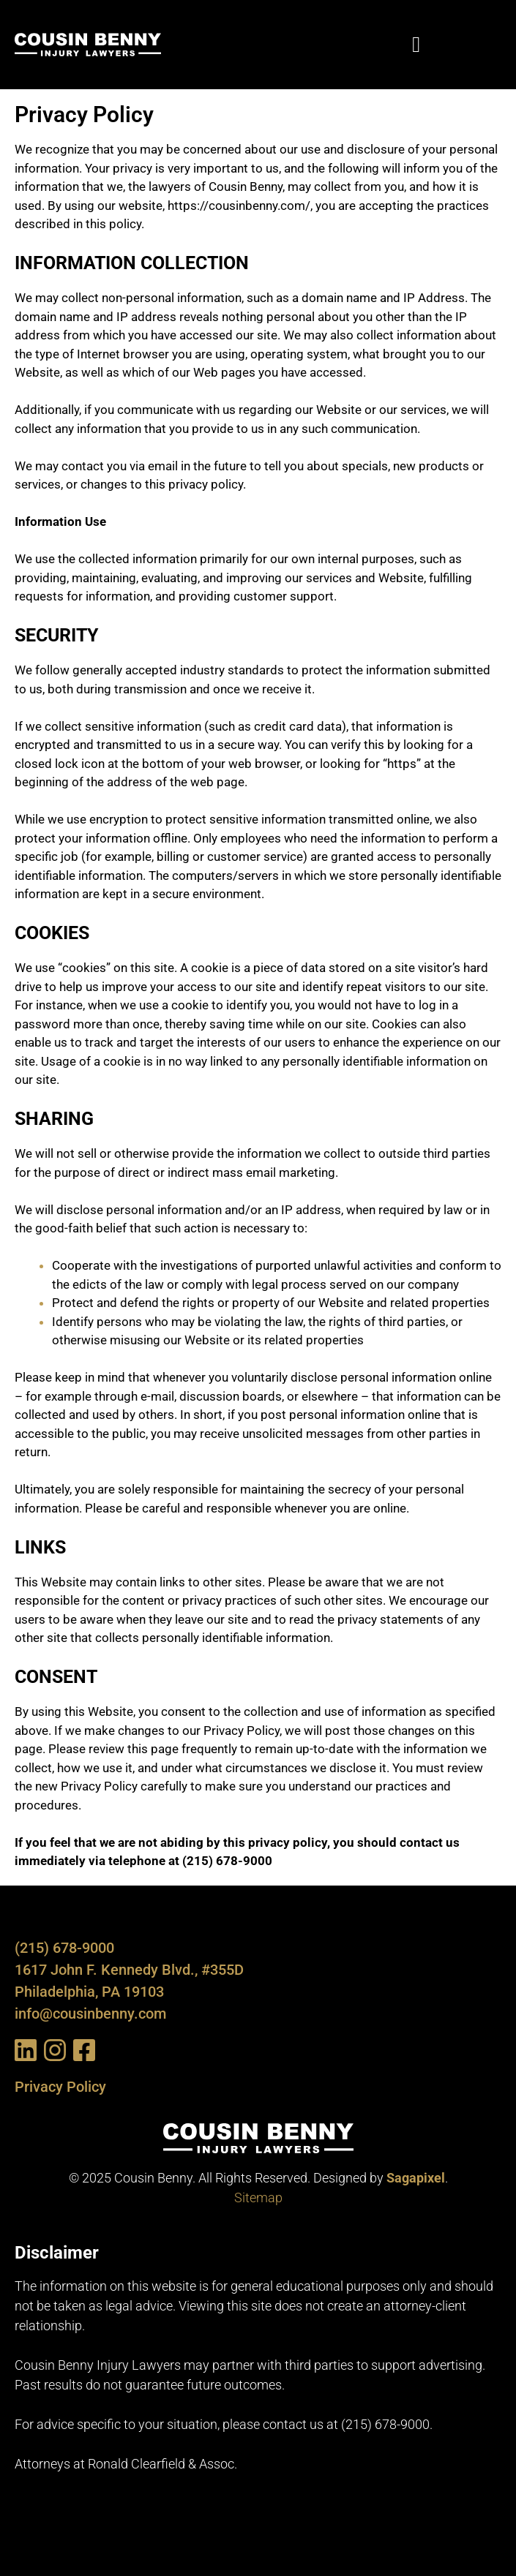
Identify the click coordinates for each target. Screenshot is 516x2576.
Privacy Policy (60, 2086)
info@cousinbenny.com (90, 2013)
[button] (416, 45)
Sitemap (258, 2197)
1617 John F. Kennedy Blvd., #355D (129, 1969)
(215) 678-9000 (64, 1948)
